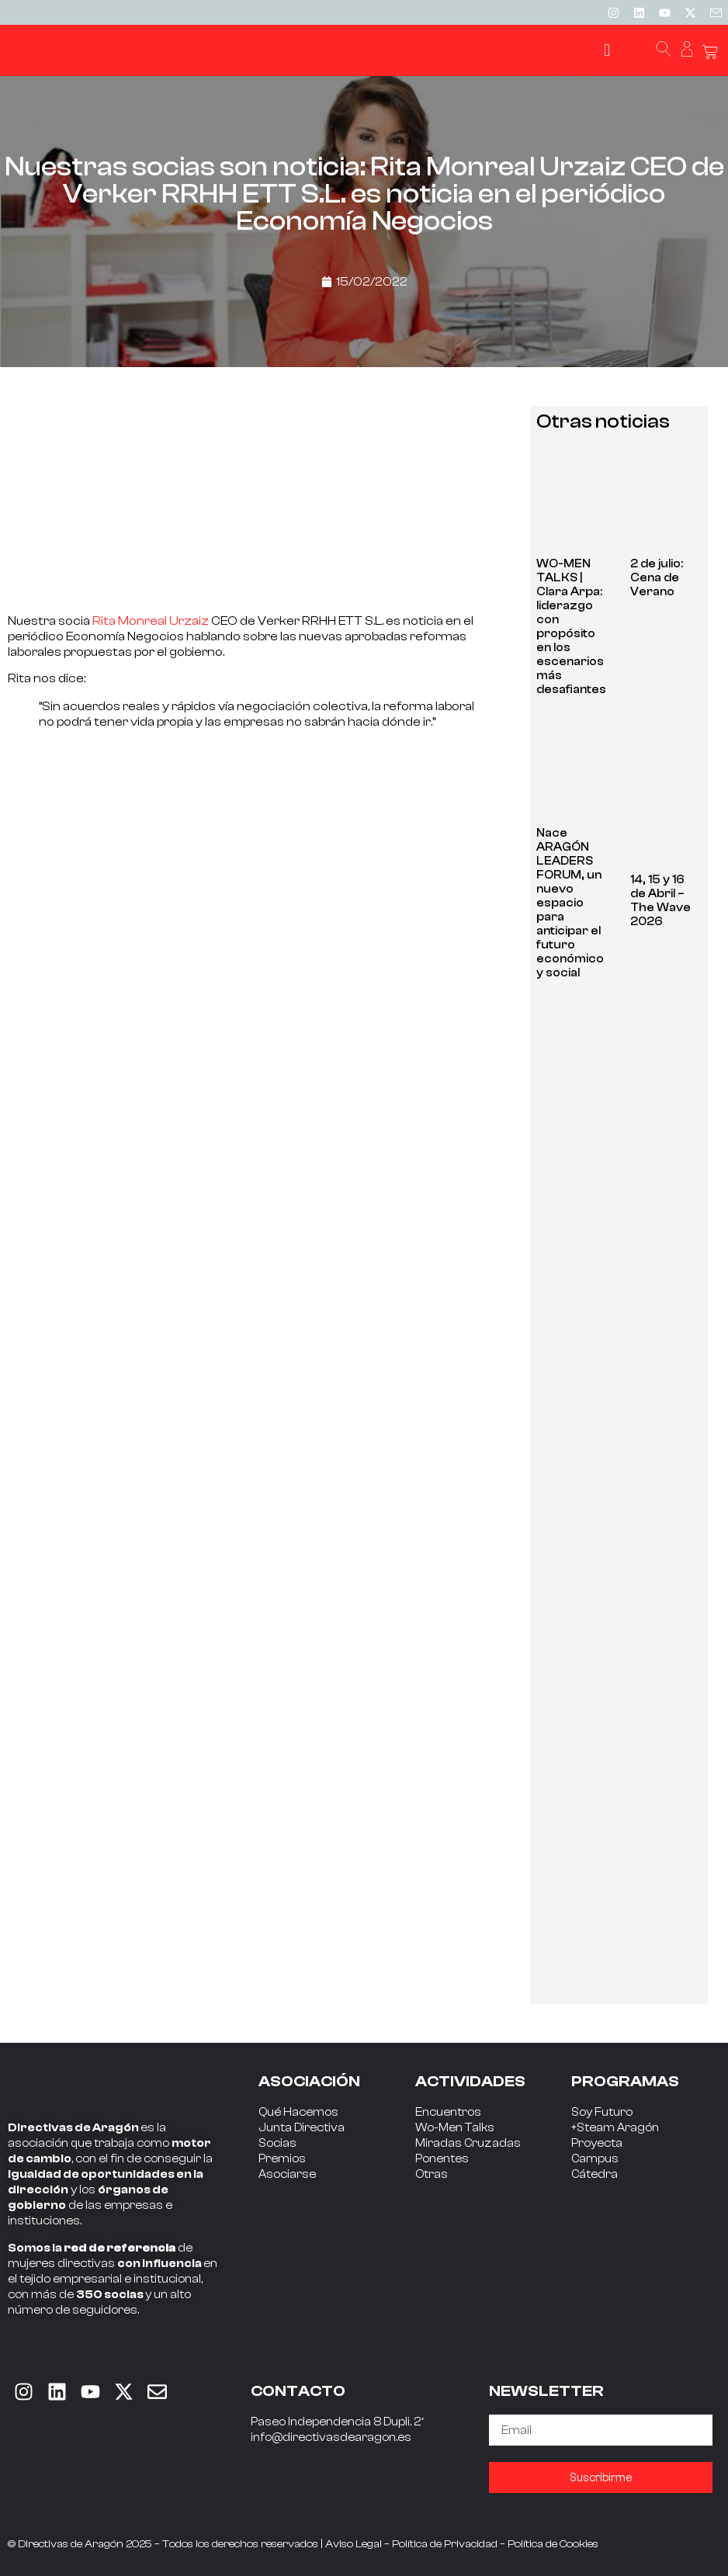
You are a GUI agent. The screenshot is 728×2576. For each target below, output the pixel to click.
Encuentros (448, 2112)
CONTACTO (298, 2391)
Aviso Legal (353, 2544)
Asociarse (287, 2174)
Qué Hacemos (298, 2112)
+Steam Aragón (615, 2127)
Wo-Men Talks (454, 2127)
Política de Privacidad (444, 2544)
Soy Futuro (602, 2112)
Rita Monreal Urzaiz (150, 621)
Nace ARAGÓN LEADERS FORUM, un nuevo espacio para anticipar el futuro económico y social (570, 903)
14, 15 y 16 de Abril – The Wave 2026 (660, 900)
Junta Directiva (301, 2127)
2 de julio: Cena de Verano (656, 577)
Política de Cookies (553, 2544)
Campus (595, 2158)
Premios (282, 2158)
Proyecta (596, 2143)
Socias (277, 2143)
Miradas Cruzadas (468, 2143)
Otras (431, 2174)
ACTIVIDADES (470, 2081)
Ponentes (442, 2158)
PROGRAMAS (625, 2081)
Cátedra (594, 2174)
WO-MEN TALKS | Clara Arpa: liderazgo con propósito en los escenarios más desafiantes (571, 626)
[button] (607, 51)
